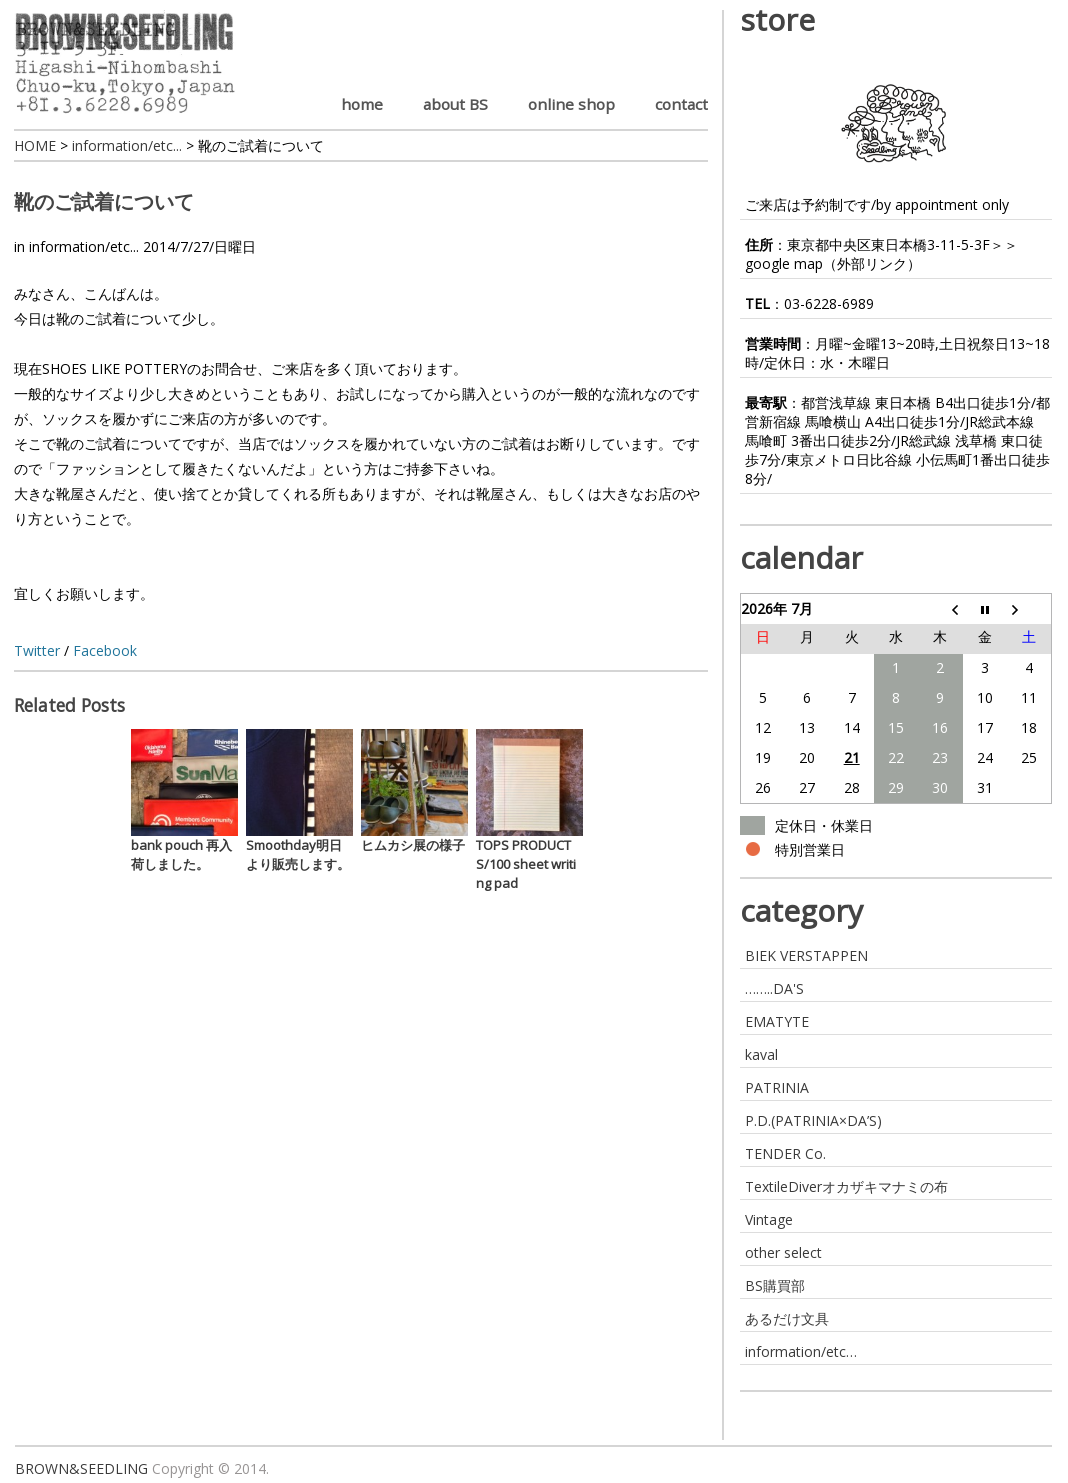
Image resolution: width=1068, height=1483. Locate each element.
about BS (455, 104)
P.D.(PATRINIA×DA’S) (813, 1120)
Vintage (769, 1219)
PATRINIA (777, 1087)
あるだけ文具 (787, 1318)
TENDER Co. (785, 1153)
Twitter (37, 650)
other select (783, 1252)
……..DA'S (774, 988)
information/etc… (801, 1351)
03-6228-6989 (829, 303)
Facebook (105, 650)
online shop (571, 104)
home (362, 104)
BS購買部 (775, 1285)
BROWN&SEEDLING (81, 1468)
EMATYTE (777, 1021)
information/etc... (84, 246)
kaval (761, 1054)
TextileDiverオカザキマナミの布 (846, 1186)
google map (784, 263)
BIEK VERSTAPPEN (806, 955)
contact (681, 104)
